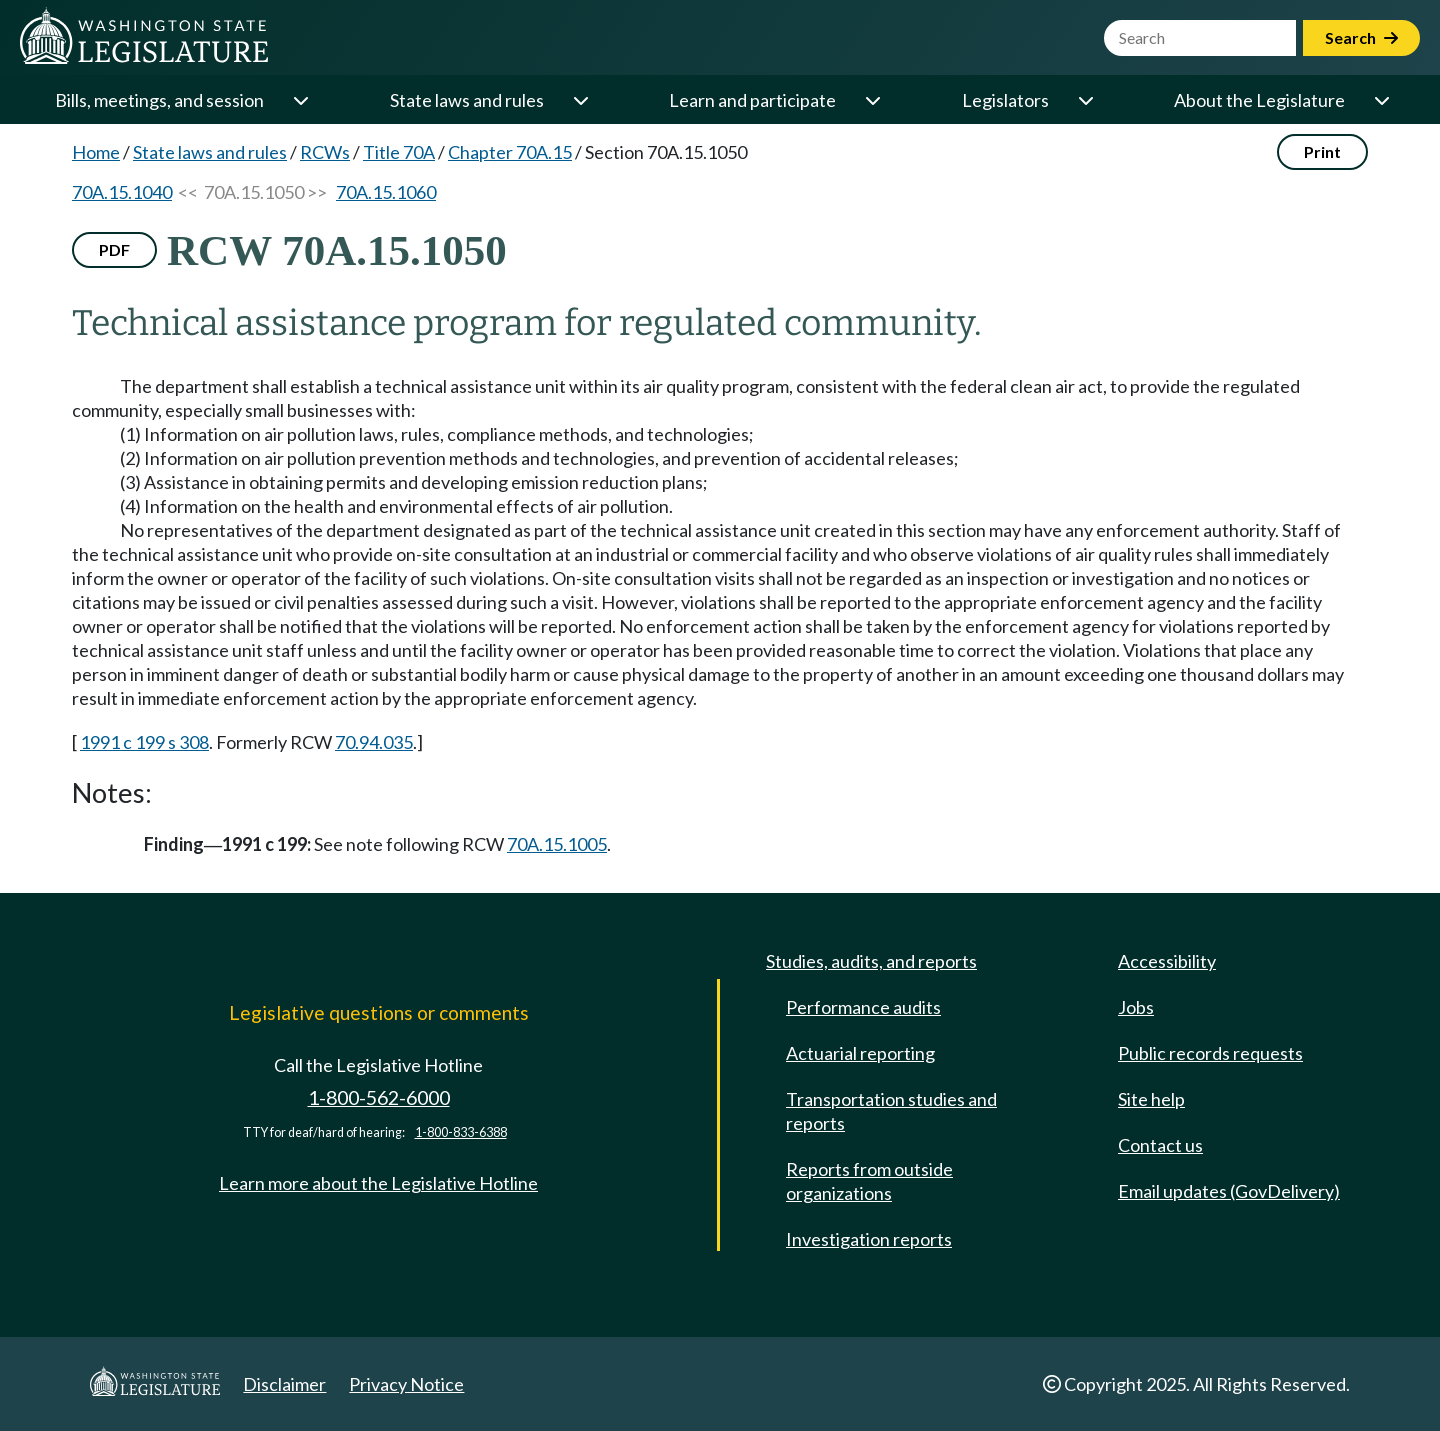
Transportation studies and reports (891, 1111)
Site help (1151, 1099)
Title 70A (399, 152)
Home (96, 152)
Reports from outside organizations (869, 1181)
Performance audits (863, 1007)
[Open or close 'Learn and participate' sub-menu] (872, 100)
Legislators (1005, 100)
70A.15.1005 (557, 844)
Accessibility (1167, 961)
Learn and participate (752, 100)
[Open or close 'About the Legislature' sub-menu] (1381, 100)
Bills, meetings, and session (159, 100)
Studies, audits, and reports (871, 961)
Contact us (1160, 1145)
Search (1361, 37)
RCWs (325, 152)
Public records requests (1210, 1053)
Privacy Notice (406, 1384)
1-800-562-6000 (379, 1097)
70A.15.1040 (122, 192)
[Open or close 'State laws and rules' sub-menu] (580, 100)
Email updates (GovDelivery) (1229, 1191)
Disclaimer (284, 1384)
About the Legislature (1259, 100)
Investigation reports (869, 1239)
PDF (114, 249)
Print (1322, 151)
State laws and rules (467, 100)
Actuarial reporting (860, 1053)
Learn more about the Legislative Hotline (378, 1183)
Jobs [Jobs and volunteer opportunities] (1136, 1007)
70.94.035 (374, 742)
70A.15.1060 (386, 192)
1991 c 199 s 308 (144, 742)
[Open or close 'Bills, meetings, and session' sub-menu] (300, 100)
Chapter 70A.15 (510, 152)
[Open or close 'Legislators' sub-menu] (1085, 100)
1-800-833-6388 (461, 1132)
